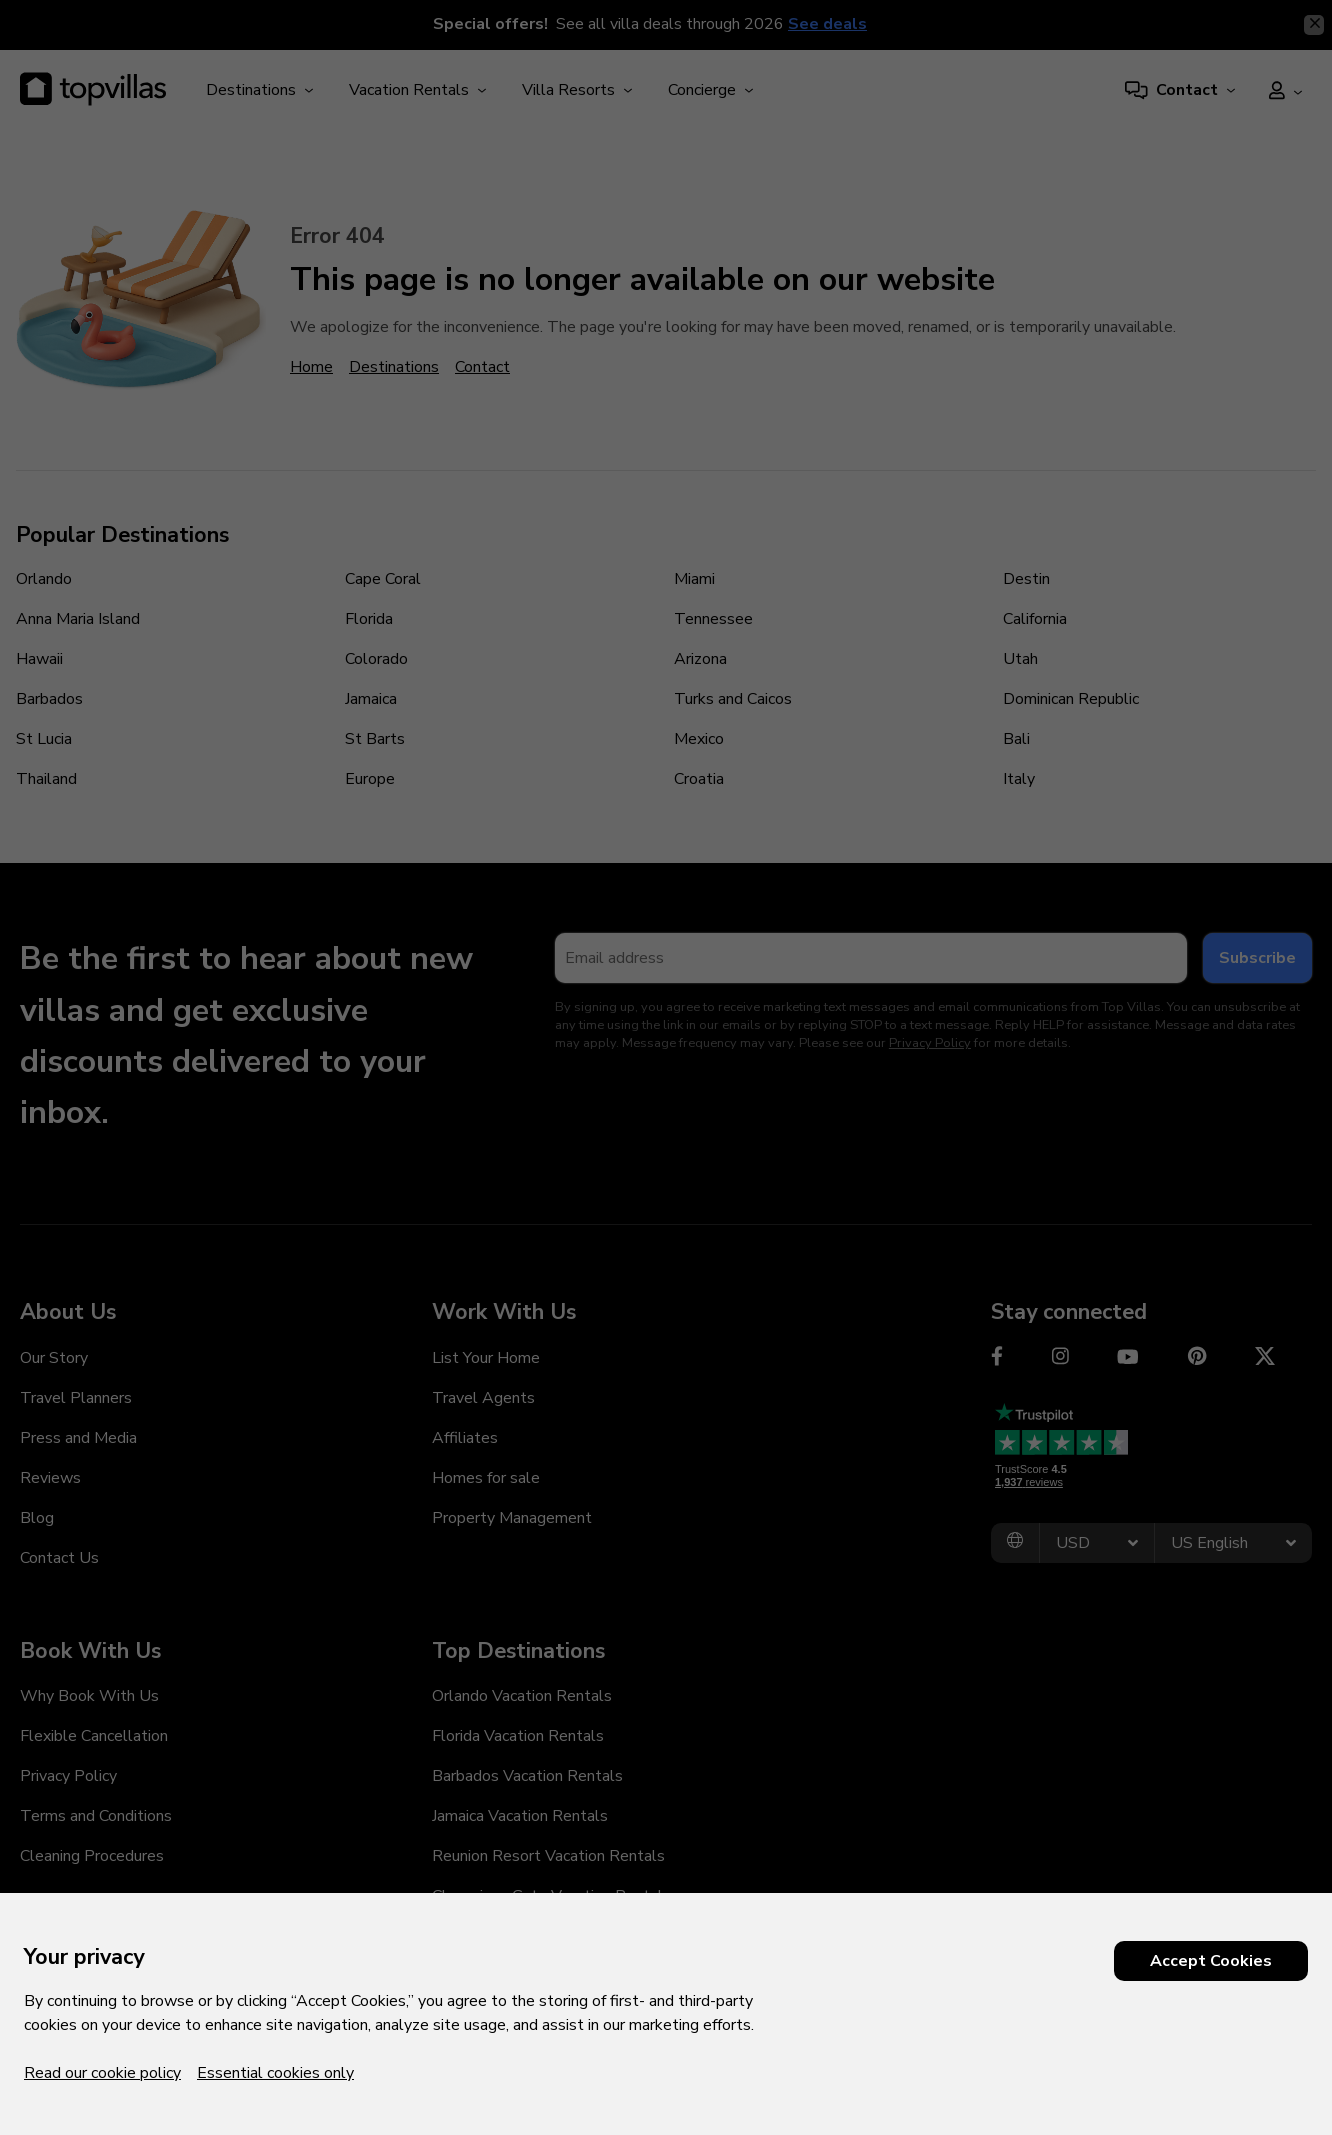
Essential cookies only (275, 2073)
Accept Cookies (1211, 1961)
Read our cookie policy (102, 2073)
